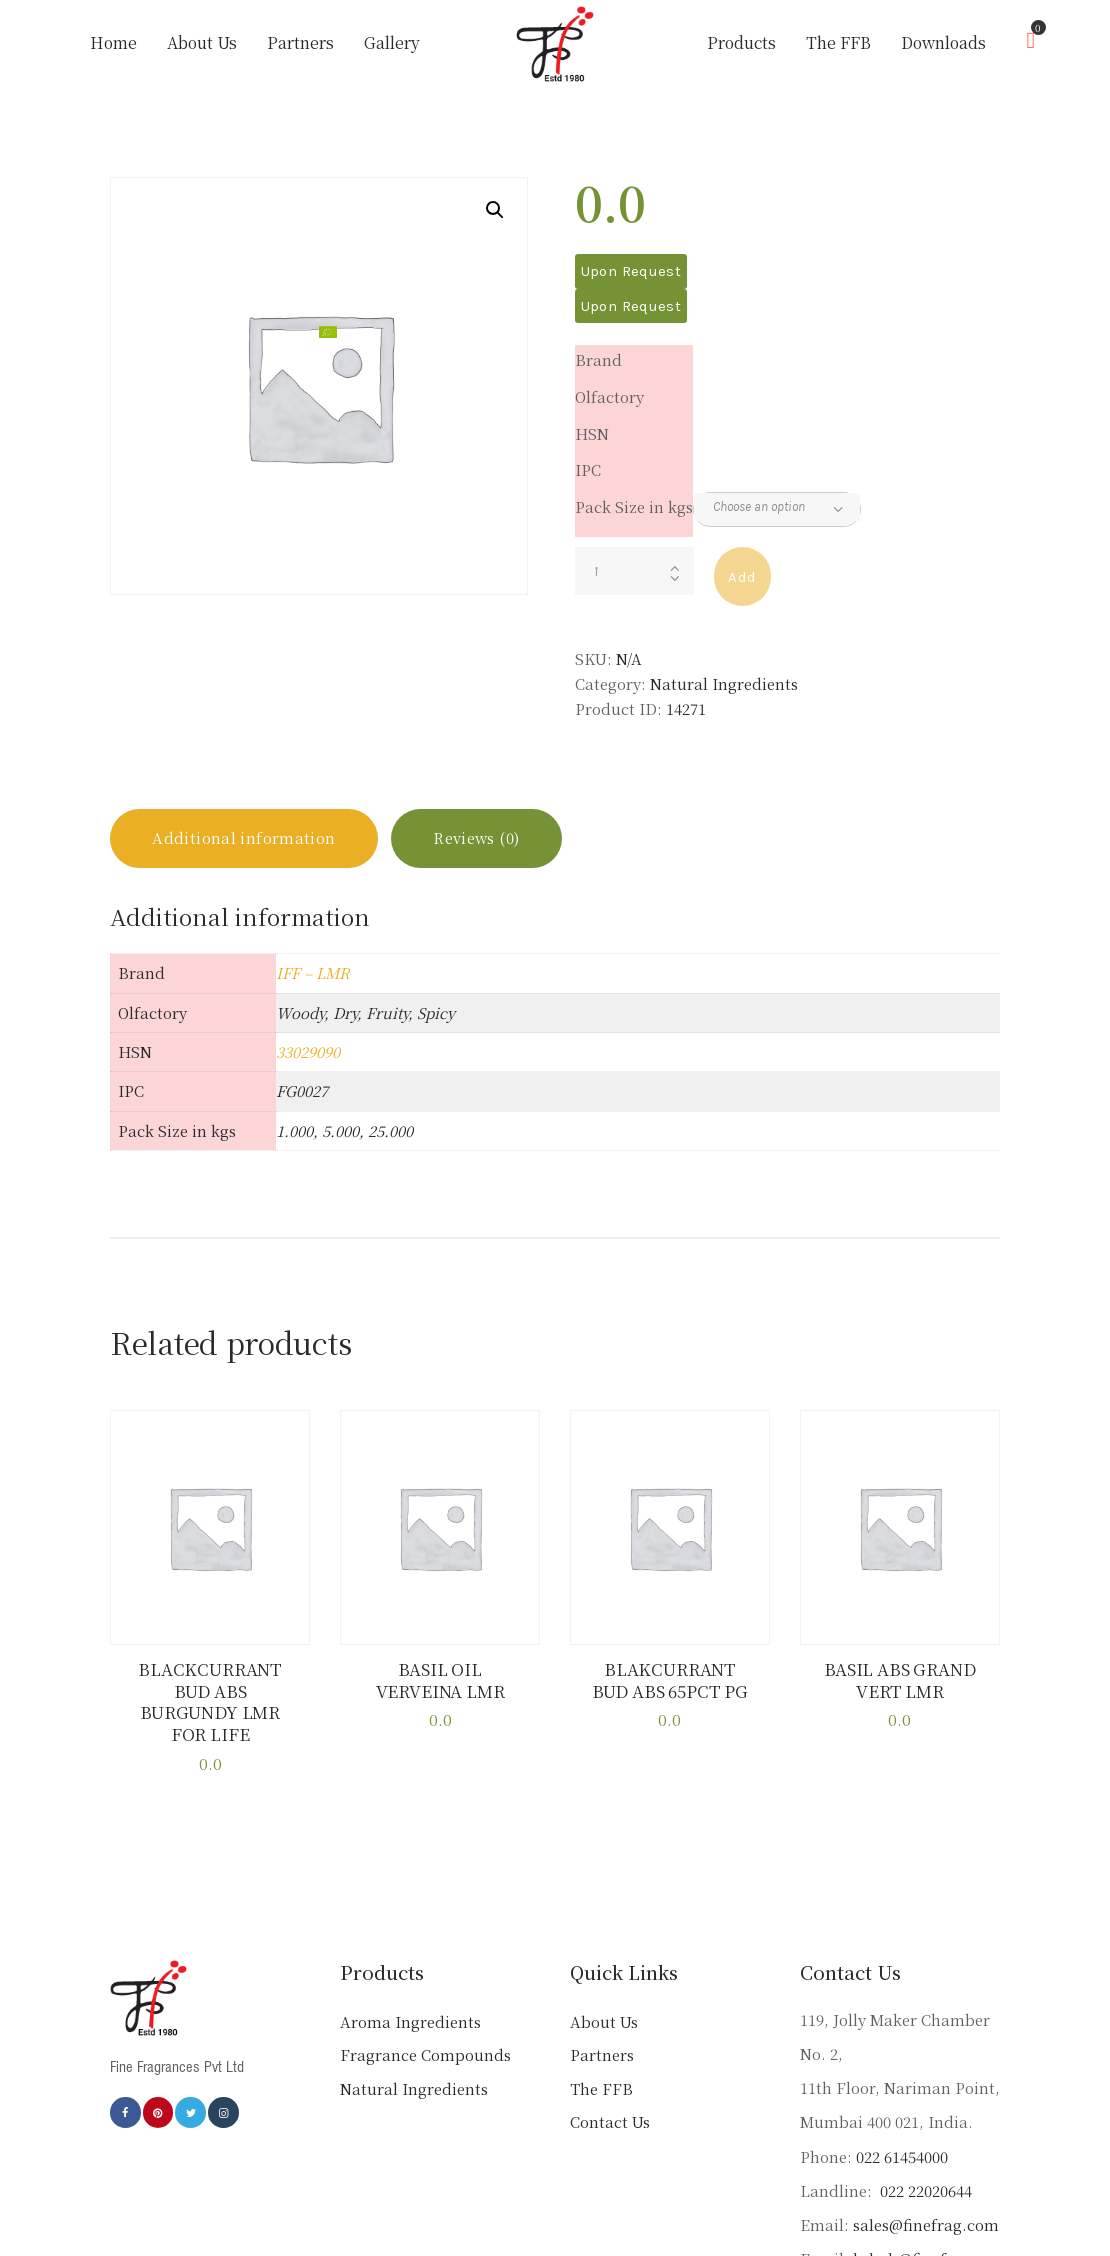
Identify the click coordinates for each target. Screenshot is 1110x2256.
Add (742, 577)
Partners (602, 2054)
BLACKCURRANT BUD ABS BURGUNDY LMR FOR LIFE (210, 1702)
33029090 (308, 1052)
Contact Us (610, 2121)
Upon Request (631, 271)
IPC (588, 469)
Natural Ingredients (724, 683)
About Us (604, 2021)
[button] (495, 210)
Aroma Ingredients (410, 2021)
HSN (592, 433)
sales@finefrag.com (926, 2224)
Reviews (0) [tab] (477, 838)
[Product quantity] (634, 571)
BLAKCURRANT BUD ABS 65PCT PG (670, 1680)
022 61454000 (902, 2156)
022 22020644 (924, 2190)
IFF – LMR (313, 973)
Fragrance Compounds (425, 2054)
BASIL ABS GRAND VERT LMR (900, 1680)
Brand (598, 359)
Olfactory (609, 396)
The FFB (601, 2088)
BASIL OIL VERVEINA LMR (440, 1680)
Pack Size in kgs (634, 506)
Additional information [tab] (244, 838)
